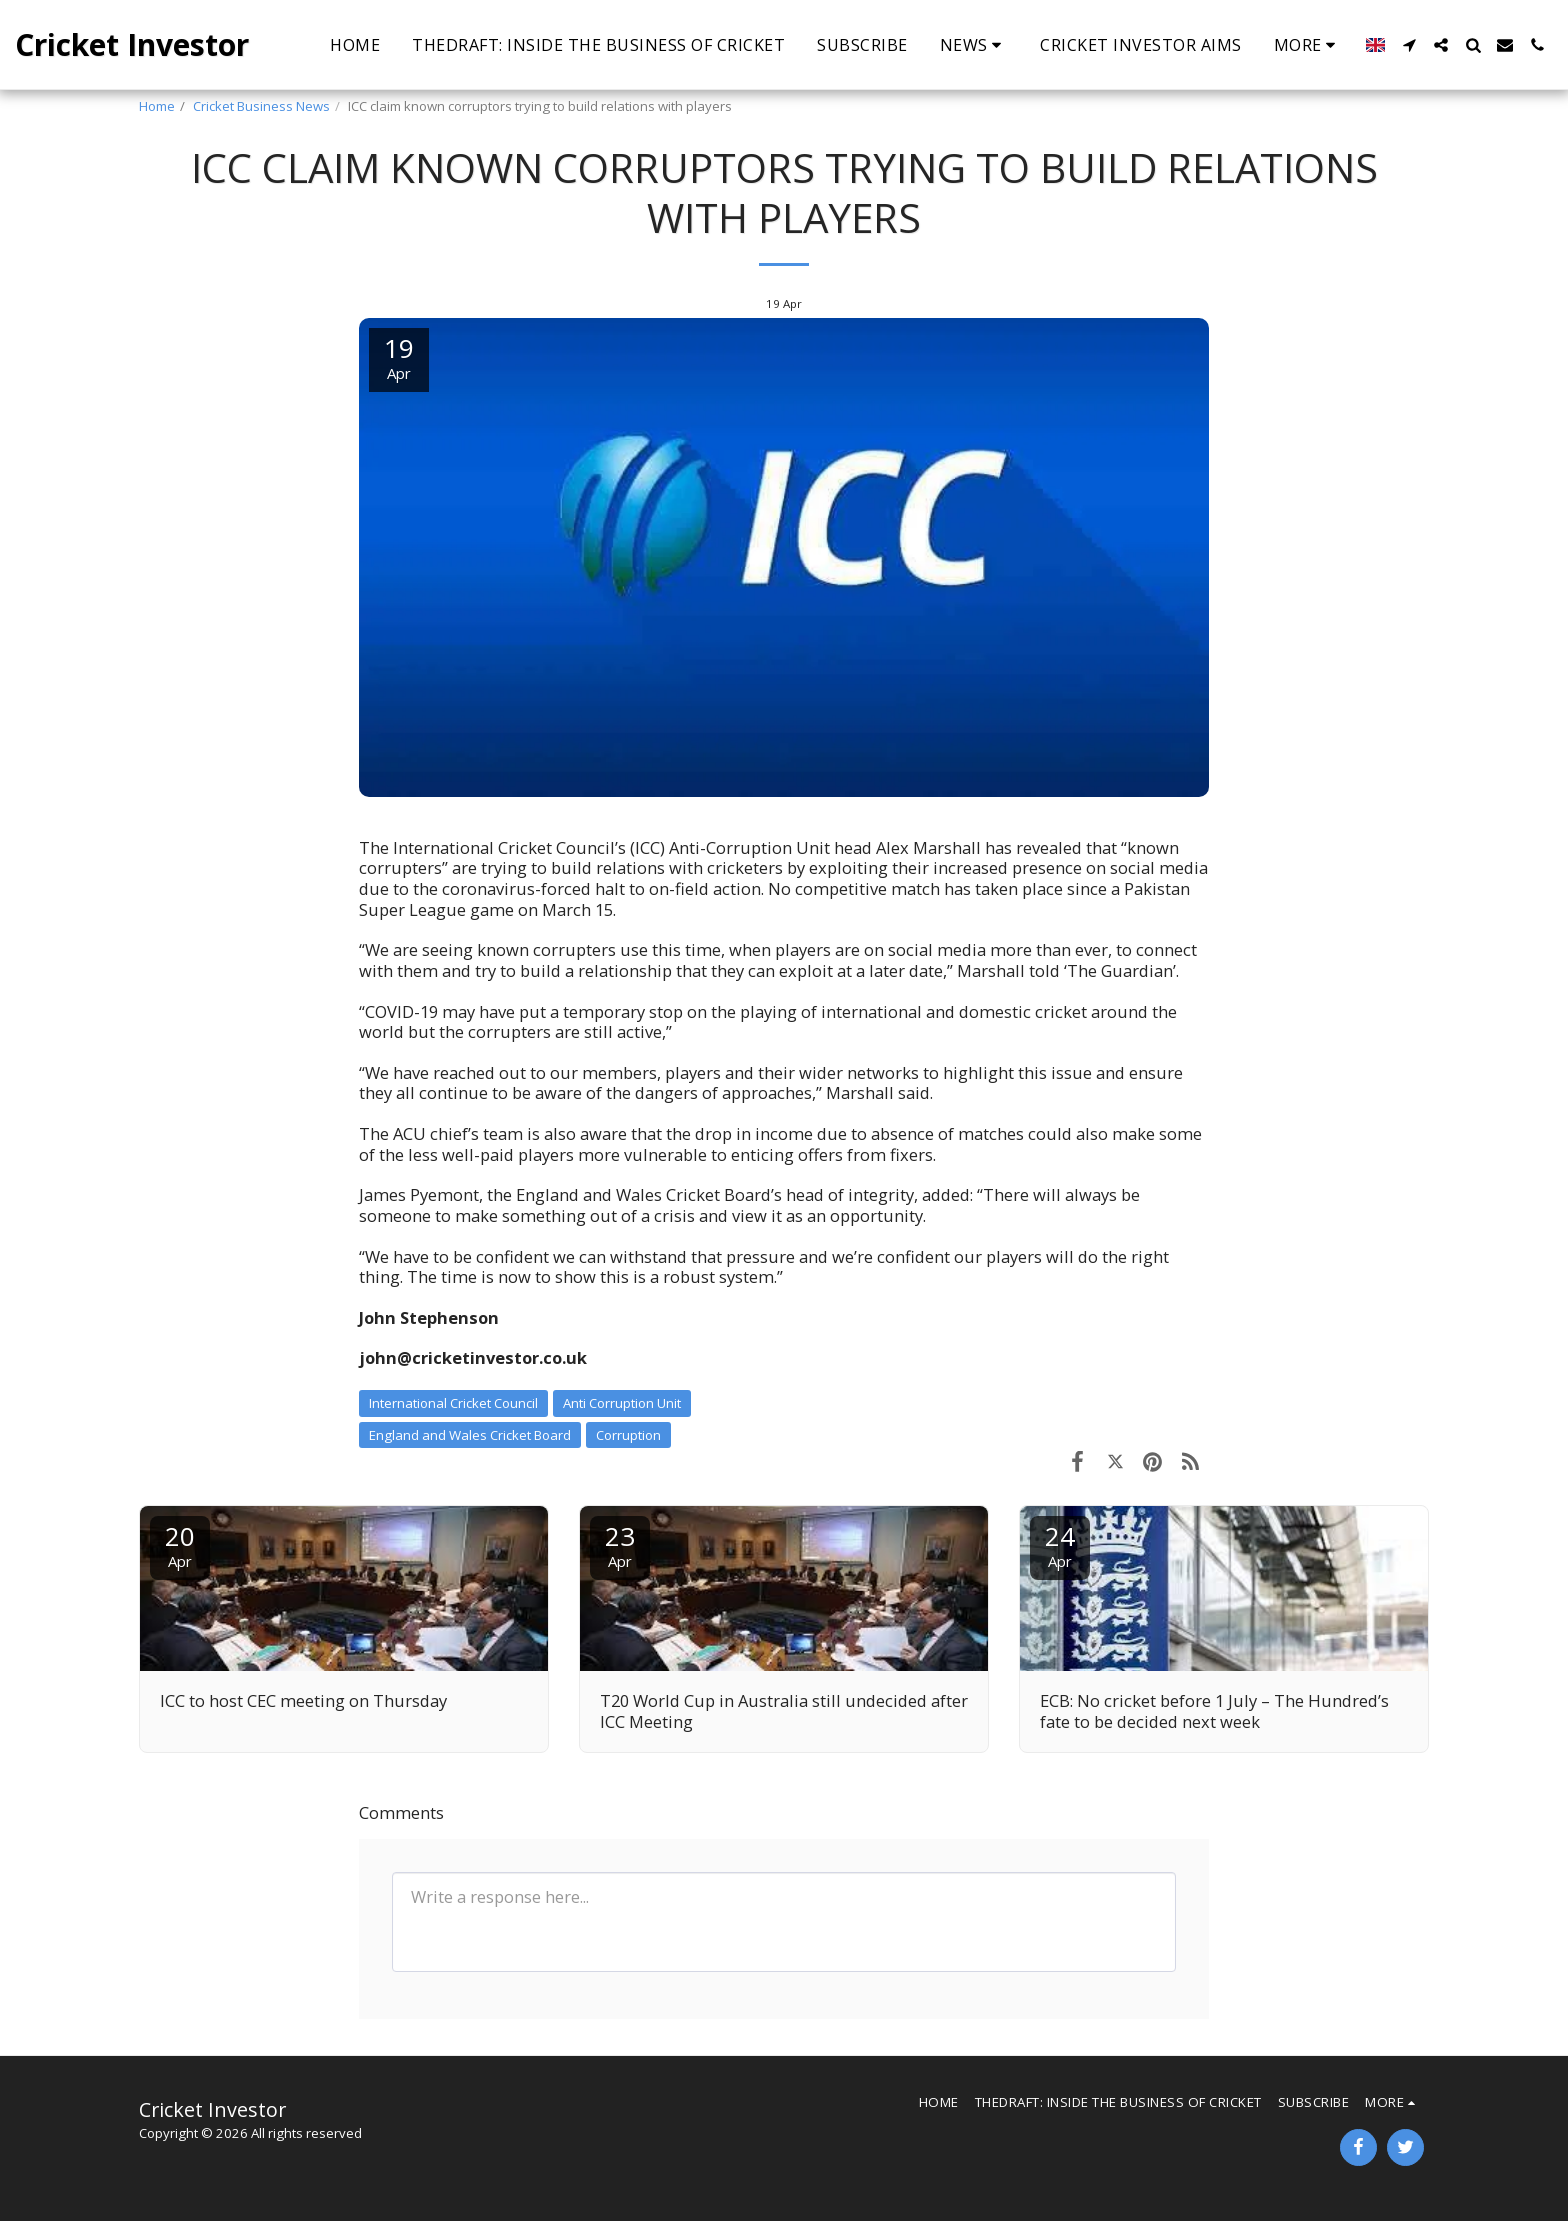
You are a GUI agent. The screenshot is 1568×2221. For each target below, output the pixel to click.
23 (620, 1544)
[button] (974, 45)
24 (1060, 1544)
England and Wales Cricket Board (470, 1435)
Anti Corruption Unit (622, 1403)
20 (180, 1544)
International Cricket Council (453, 1403)
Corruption (628, 1435)
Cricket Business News (261, 106)
